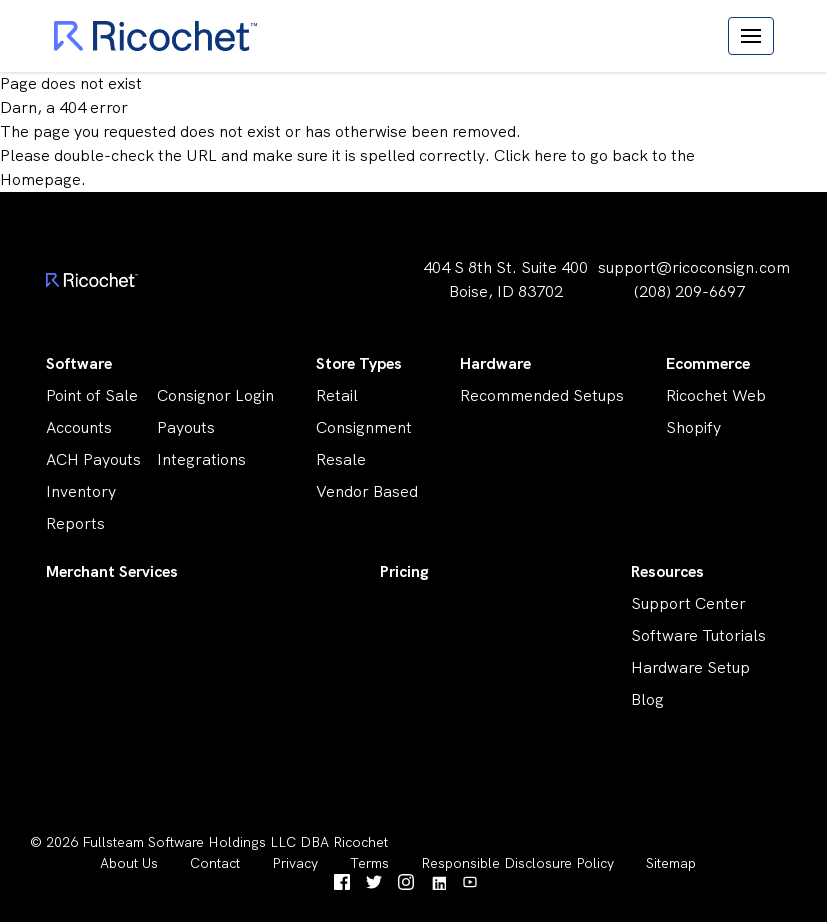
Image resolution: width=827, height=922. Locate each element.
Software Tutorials (698, 635)
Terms (369, 863)
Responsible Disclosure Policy (517, 863)
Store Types (359, 363)
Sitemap (671, 863)
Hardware (495, 363)
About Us (129, 863)
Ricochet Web (716, 395)
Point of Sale (92, 395)
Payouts (186, 427)
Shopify (693, 427)
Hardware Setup (690, 667)
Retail (337, 395)
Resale (341, 459)
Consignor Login (215, 395)
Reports (75, 523)
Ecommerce (708, 363)
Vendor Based (367, 491)
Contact (215, 863)
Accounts (79, 427)
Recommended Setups (542, 395)
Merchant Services (112, 571)
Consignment (364, 427)
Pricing (404, 571)
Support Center (688, 603)
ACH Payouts (93, 459)
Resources (667, 571)
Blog (647, 699)
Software (79, 363)
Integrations (201, 459)
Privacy (295, 863)
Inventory (81, 491)
